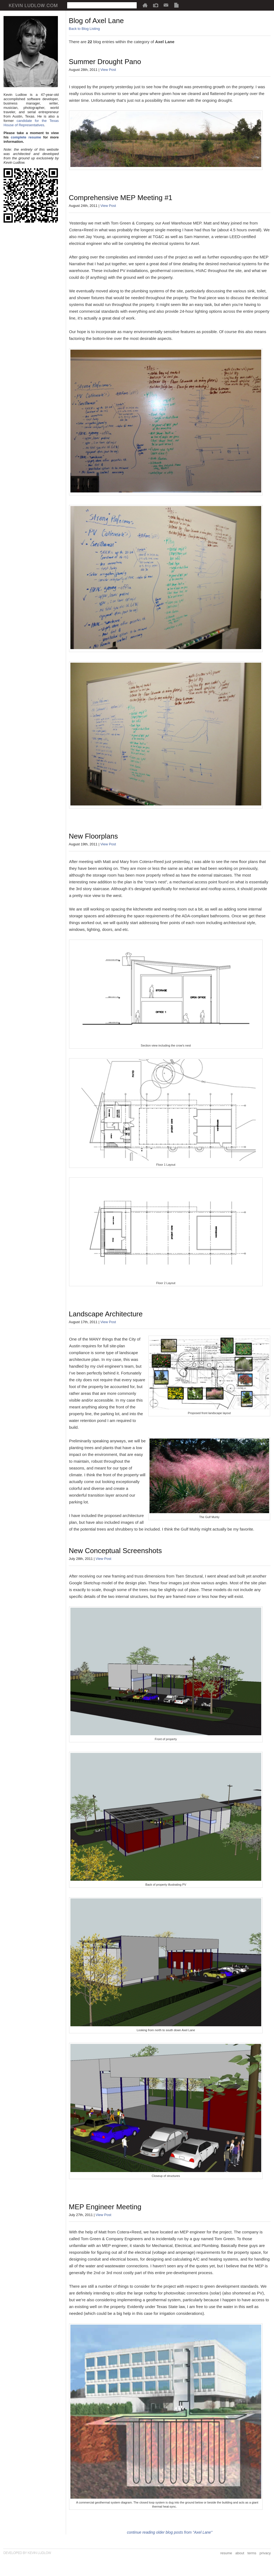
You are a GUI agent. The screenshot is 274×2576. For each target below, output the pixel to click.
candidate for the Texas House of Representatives (31, 123)
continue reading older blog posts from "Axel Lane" (169, 2532)
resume (226, 2553)
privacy (265, 2553)
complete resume (26, 137)
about (239, 2553)
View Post (108, 70)
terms (251, 2553)
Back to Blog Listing (84, 29)
